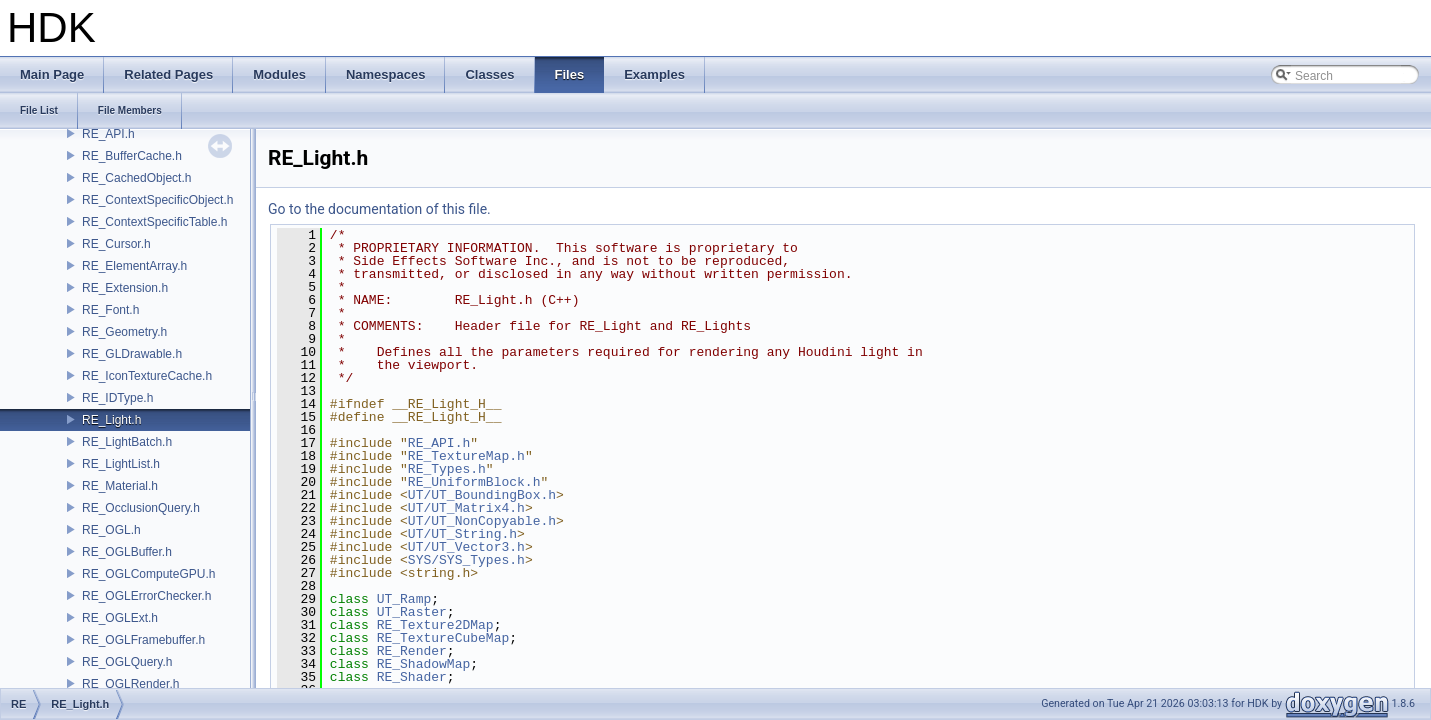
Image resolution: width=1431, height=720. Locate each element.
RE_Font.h (110, 310)
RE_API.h (108, 134)
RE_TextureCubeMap (443, 638)
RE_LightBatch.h (127, 442)
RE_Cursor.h (116, 244)
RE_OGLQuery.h (127, 662)
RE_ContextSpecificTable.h (154, 222)
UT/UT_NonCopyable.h (482, 521)
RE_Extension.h (125, 288)
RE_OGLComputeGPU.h (148, 574)
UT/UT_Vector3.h (466, 547)
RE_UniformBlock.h (474, 482)
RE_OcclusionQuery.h (141, 508)
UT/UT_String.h (462, 534)
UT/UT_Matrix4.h (466, 508)
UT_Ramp (404, 599)
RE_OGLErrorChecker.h (146, 596)
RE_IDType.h (117, 398)
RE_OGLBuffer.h (127, 552)
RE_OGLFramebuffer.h (143, 640)
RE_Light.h (111, 420)
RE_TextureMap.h (466, 456)
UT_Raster (412, 612)
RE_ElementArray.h (134, 266)
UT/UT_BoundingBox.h (482, 495)
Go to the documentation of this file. (379, 209)
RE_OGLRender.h (130, 684)
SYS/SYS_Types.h (466, 560)
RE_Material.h (120, 486)
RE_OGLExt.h (120, 618)
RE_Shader (412, 677)
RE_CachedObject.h (136, 178)
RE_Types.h (447, 469)
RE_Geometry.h (124, 332)
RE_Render (412, 651)
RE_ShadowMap (424, 664)
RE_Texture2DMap (435, 625)
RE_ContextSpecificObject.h (157, 200)
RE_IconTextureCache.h (147, 376)
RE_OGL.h (111, 530)
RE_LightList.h (121, 464)
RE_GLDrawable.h (132, 354)
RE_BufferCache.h (132, 156)
